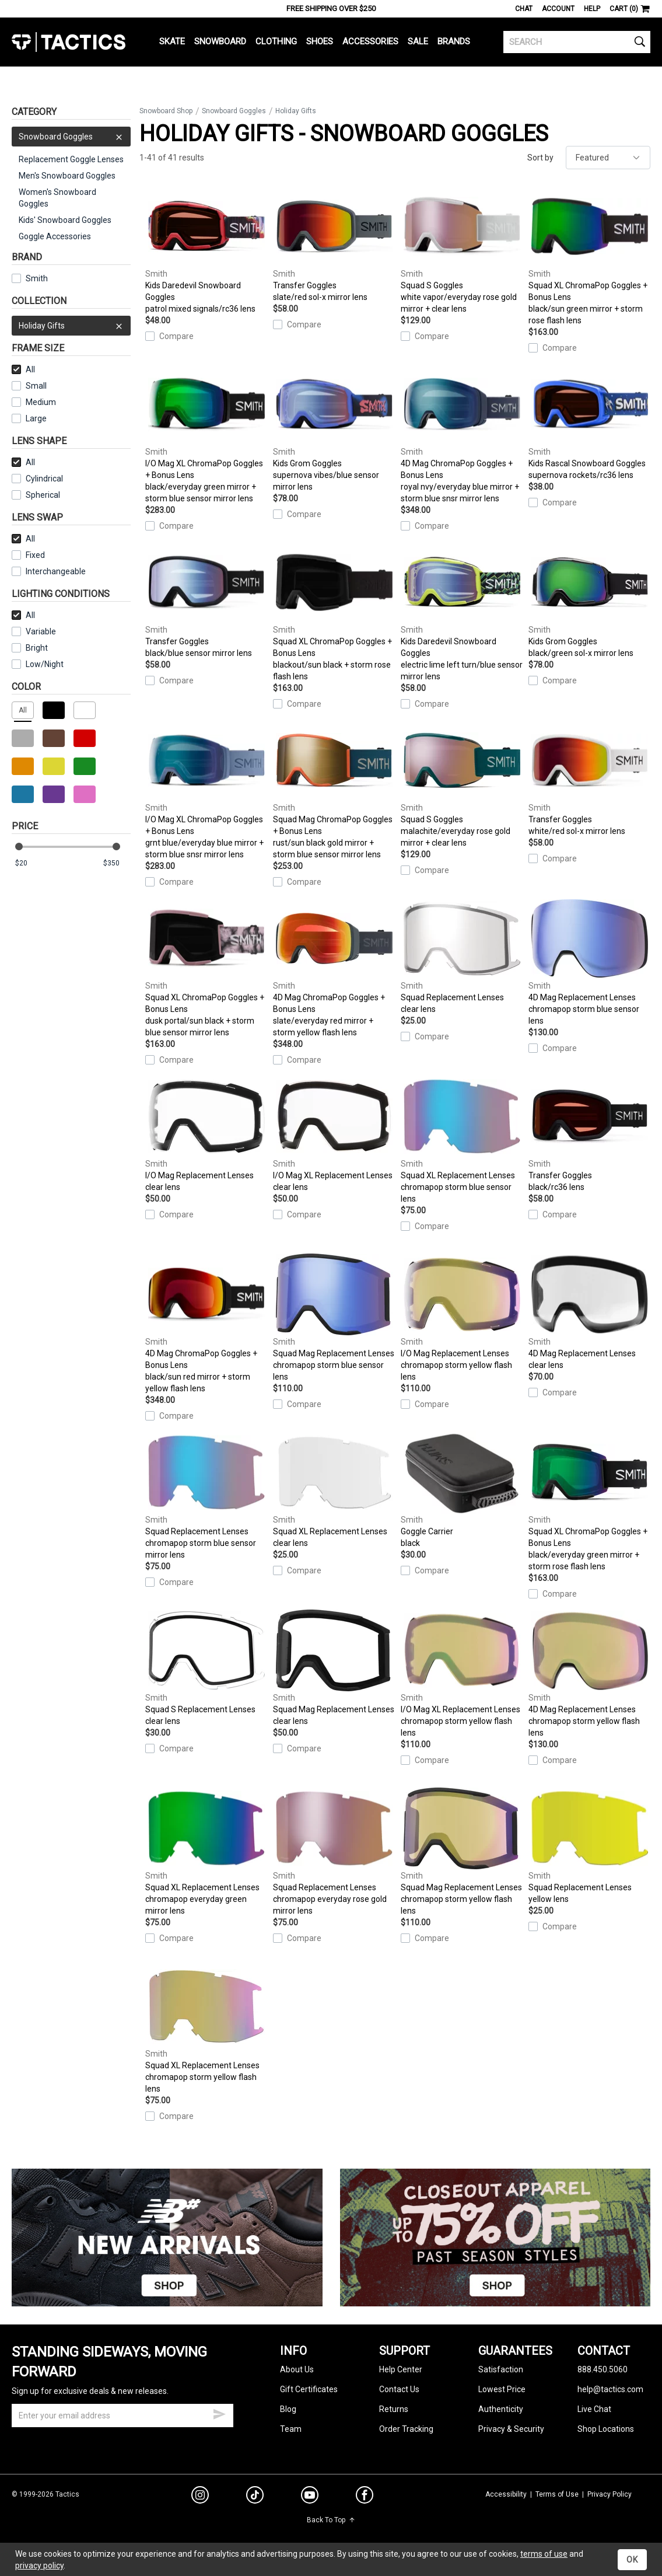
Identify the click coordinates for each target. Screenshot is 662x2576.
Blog (288, 2409)
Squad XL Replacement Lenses (462, 1139)
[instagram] (200, 2497)
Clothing (276, 41)
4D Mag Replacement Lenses (589, 961)
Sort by (540, 157)
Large (29, 418)
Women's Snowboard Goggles (57, 197)
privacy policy (39, 2565)
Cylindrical (37, 478)
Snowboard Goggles (71, 136)
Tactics (68, 42)
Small (29, 385)
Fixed (28, 555)
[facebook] (364, 2497)
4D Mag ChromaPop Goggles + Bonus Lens (462, 433)
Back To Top (331, 2520)
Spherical (36, 495)
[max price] (116, 863)
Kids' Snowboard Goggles (65, 220)
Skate (172, 41)
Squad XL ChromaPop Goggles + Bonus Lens (589, 255)
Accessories (370, 41)
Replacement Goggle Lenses (71, 159)
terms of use (544, 2553)
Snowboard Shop (165, 111)
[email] (122, 2415)
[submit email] (219, 2413)
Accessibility (506, 2494)
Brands (453, 41)
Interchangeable (49, 571)
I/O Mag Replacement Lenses (206, 1133)
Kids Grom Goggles (334, 427)
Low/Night (38, 664)
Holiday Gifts (71, 326)
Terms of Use (557, 2494)
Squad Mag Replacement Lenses (334, 1317)
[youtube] (309, 2497)
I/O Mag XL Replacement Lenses (334, 1133)
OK (632, 2559)
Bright (30, 647)
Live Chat (594, 2409)
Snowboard (220, 41)
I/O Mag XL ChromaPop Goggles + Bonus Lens (206, 433)
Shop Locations (605, 2429)
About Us (297, 2369)
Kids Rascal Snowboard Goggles (589, 421)
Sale (418, 41)
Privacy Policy (609, 2494)
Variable (34, 631)
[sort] (608, 157)
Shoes (319, 41)
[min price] (28, 863)
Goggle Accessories (55, 236)
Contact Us (399, 2389)
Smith (30, 278)
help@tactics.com (610, 2389)
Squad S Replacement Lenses (206, 1667)
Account (558, 9)
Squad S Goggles (462, 249)
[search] (576, 42)
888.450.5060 (602, 2369)
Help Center (400, 2369)
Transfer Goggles (334, 243)
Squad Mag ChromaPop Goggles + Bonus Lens (334, 789)
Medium (34, 402)
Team (291, 2429)
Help (592, 9)
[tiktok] (255, 2497)
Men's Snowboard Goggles (67, 175)
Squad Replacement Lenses (462, 955)
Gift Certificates (309, 2389)
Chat (524, 9)
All (23, 369)
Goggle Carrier (462, 1489)
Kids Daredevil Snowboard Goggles (206, 249)
